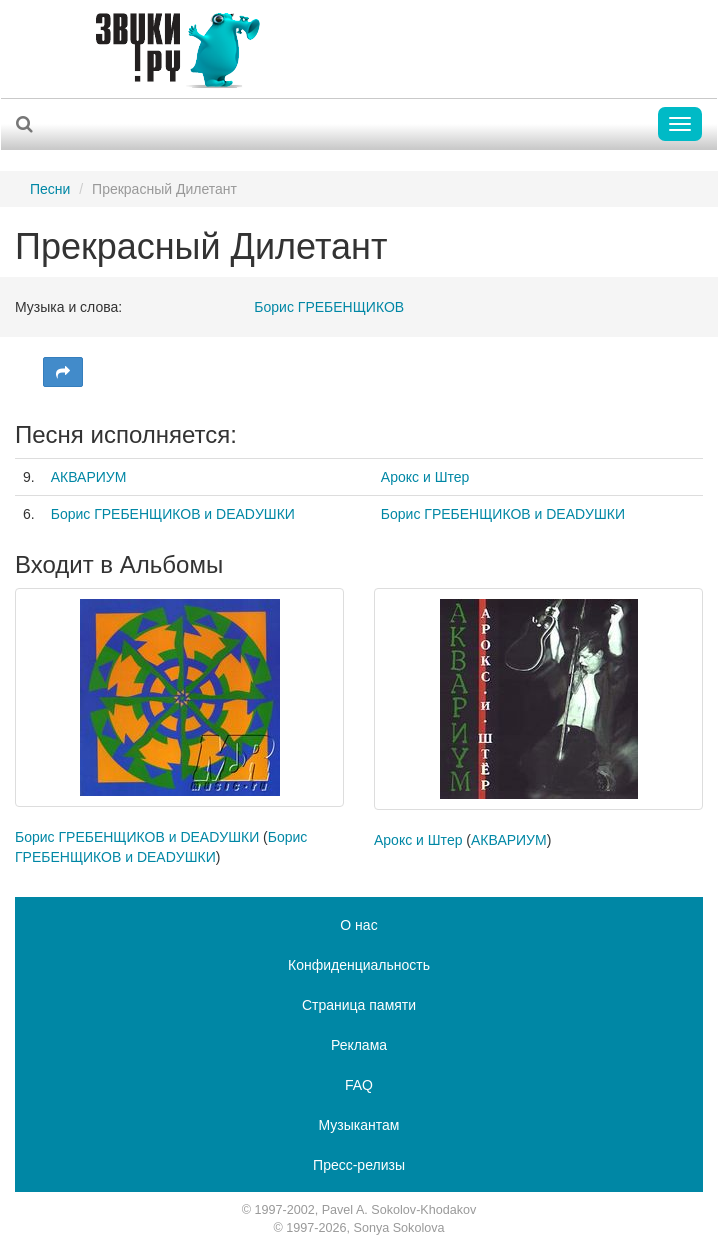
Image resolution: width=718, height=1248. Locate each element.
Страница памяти (359, 1005)
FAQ (359, 1085)
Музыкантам (359, 1125)
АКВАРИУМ (89, 477)
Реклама (359, 1045)
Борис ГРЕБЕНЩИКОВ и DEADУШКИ (173, 514)
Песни (50, 189)
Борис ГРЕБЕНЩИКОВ (329, 307)
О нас (358, 925)
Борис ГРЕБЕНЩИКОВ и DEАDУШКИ (503, 514)
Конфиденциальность (359, 965)
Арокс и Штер (425, 477)
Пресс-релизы (359, 1165)
